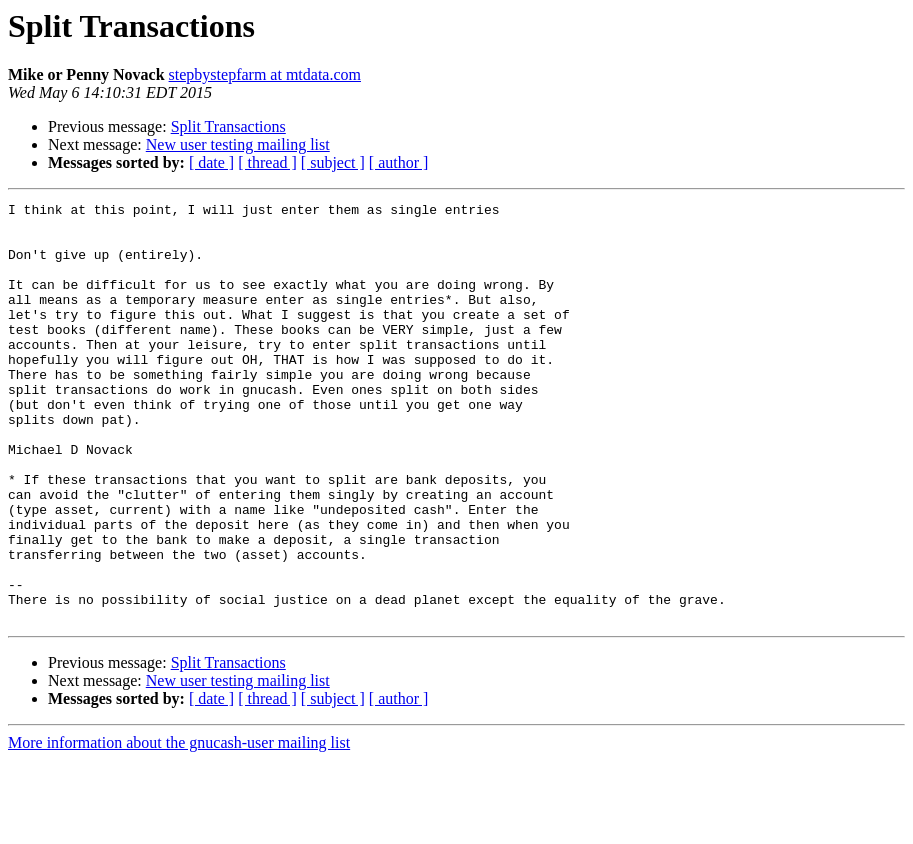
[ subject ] (333, 162)
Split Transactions (228, 126)
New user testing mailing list (238, 144)
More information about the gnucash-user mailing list (179, 826)
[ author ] (399, 162)
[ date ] (211, 162)
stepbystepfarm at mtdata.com (265, 74)
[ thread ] (267, 162)
